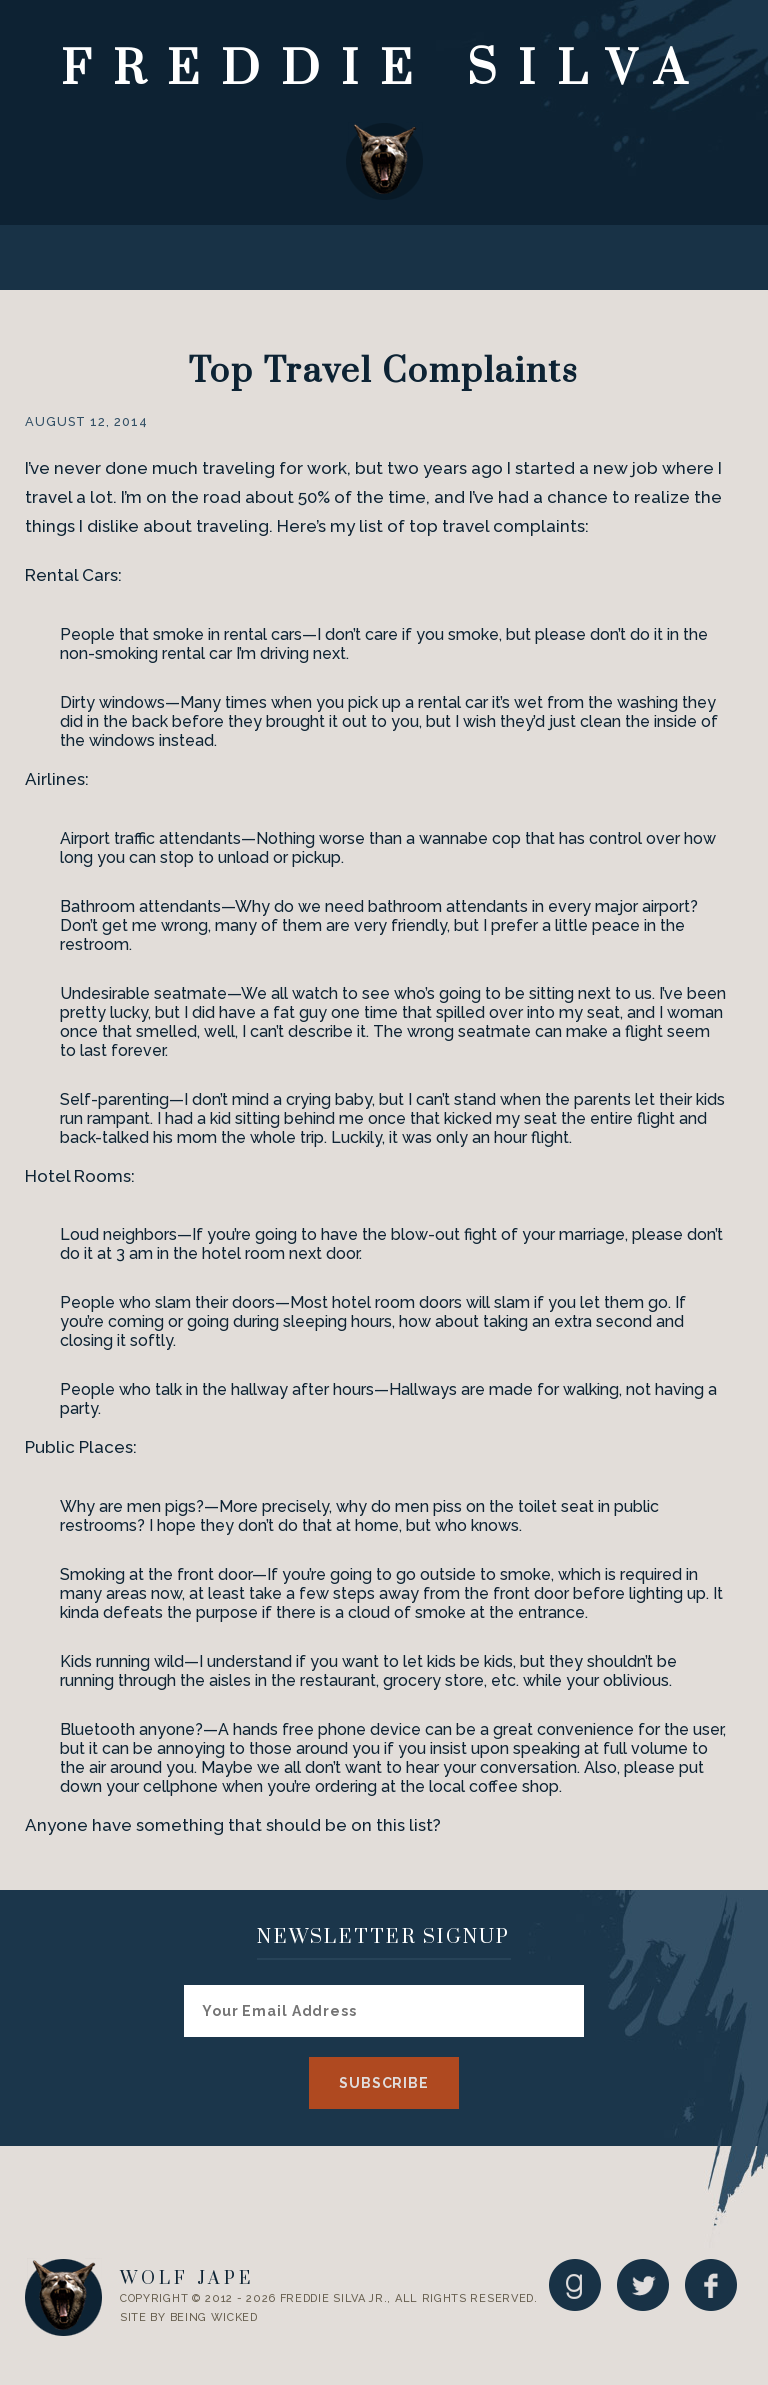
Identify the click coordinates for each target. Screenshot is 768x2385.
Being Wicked (214, 2317)
